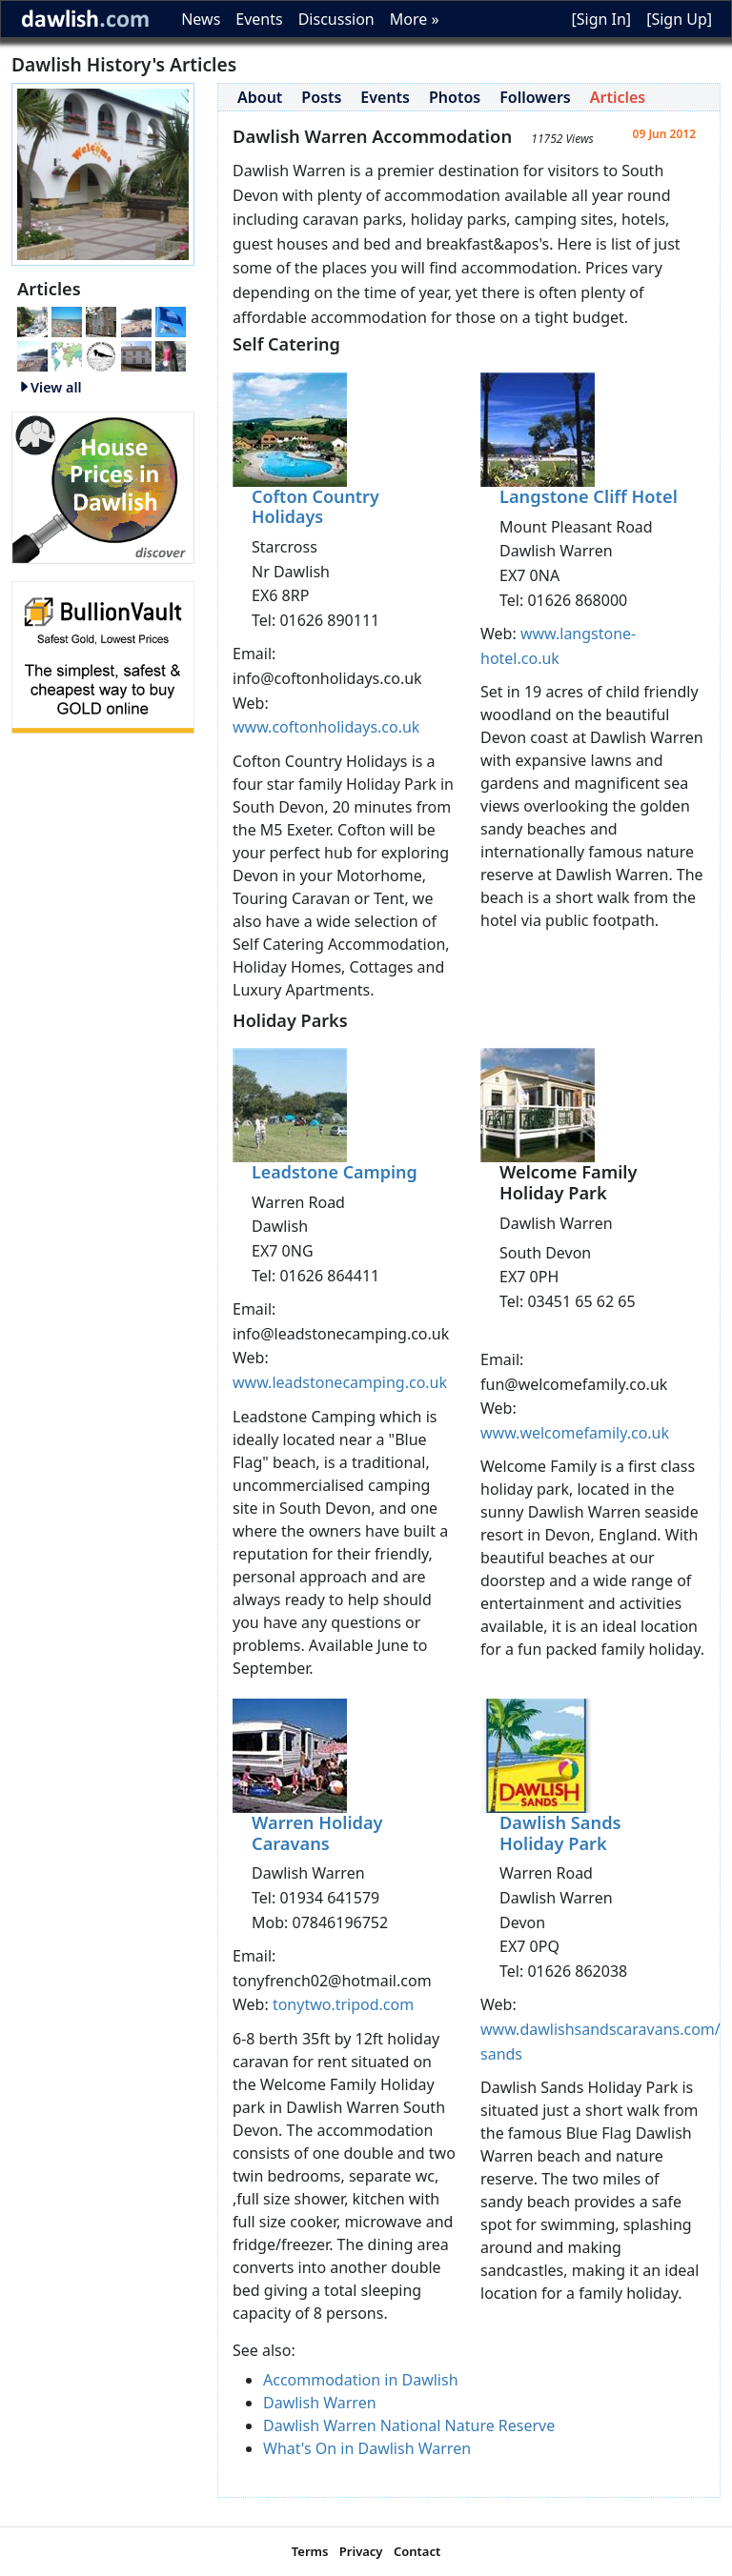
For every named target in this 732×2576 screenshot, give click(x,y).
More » (414, 19)
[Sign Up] (679, 19)
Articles (618, 97)
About (259, 97)
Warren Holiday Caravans (317, 1833)
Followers (535, 97)
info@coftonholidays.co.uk (327, 678)
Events (258, 19)
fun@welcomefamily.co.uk (573, 1384)
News (200, 19)
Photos (454, 97)
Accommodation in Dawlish (360, 2379)
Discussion (336, 19)
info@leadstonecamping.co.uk (341, 1333)
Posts (321, 97)
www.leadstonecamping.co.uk (340, 1382)
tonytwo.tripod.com (343, 2004)
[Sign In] (601, 19)
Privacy (361, 2551)
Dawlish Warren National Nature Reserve (409, 2425)
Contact (417, 2551)
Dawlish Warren (319, 2402)
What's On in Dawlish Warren (367, 2448)
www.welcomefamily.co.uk (574, 1432)
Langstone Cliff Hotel (588, 496)
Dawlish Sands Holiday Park (560, 1833)
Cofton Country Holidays (315, 507)
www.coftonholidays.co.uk (326, 726)
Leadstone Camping (334, 1171)
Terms (310, 2551)
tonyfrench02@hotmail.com (332, 1980)
